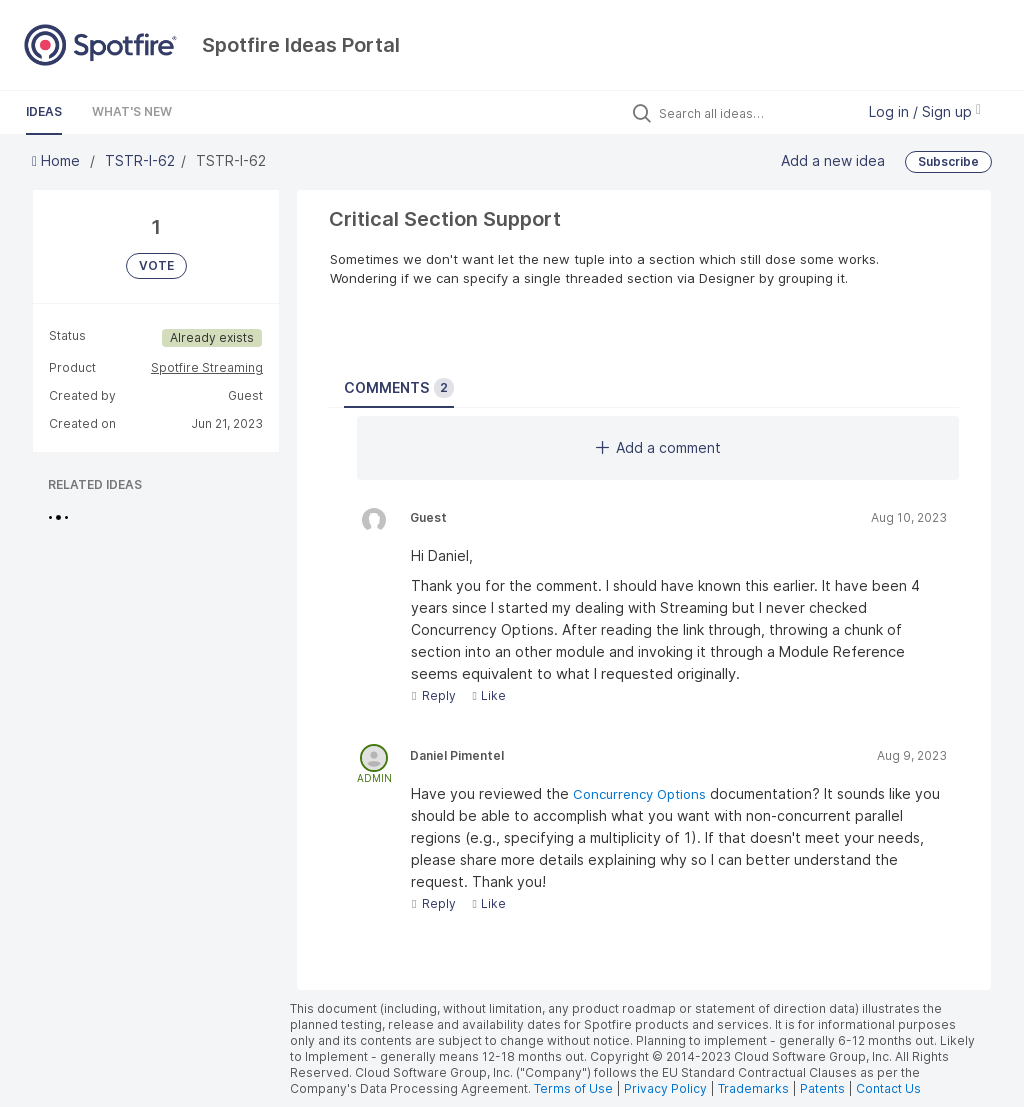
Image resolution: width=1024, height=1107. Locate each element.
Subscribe (948, 161)
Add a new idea (833, 160)
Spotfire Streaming (207, 367)
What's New (132, 111)
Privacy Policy (665, 1088)
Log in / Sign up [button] (925, 111)
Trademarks (755, 1088)
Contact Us (888, 1088)
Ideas (44, 111)
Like (488, 695)
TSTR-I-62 (140, 160)
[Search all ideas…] (752, 113)
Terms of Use (573, 1088)
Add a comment (658, 447)
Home (58, 160)
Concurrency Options (641, 794)
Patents (822, 1088)
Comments (399, 388)
